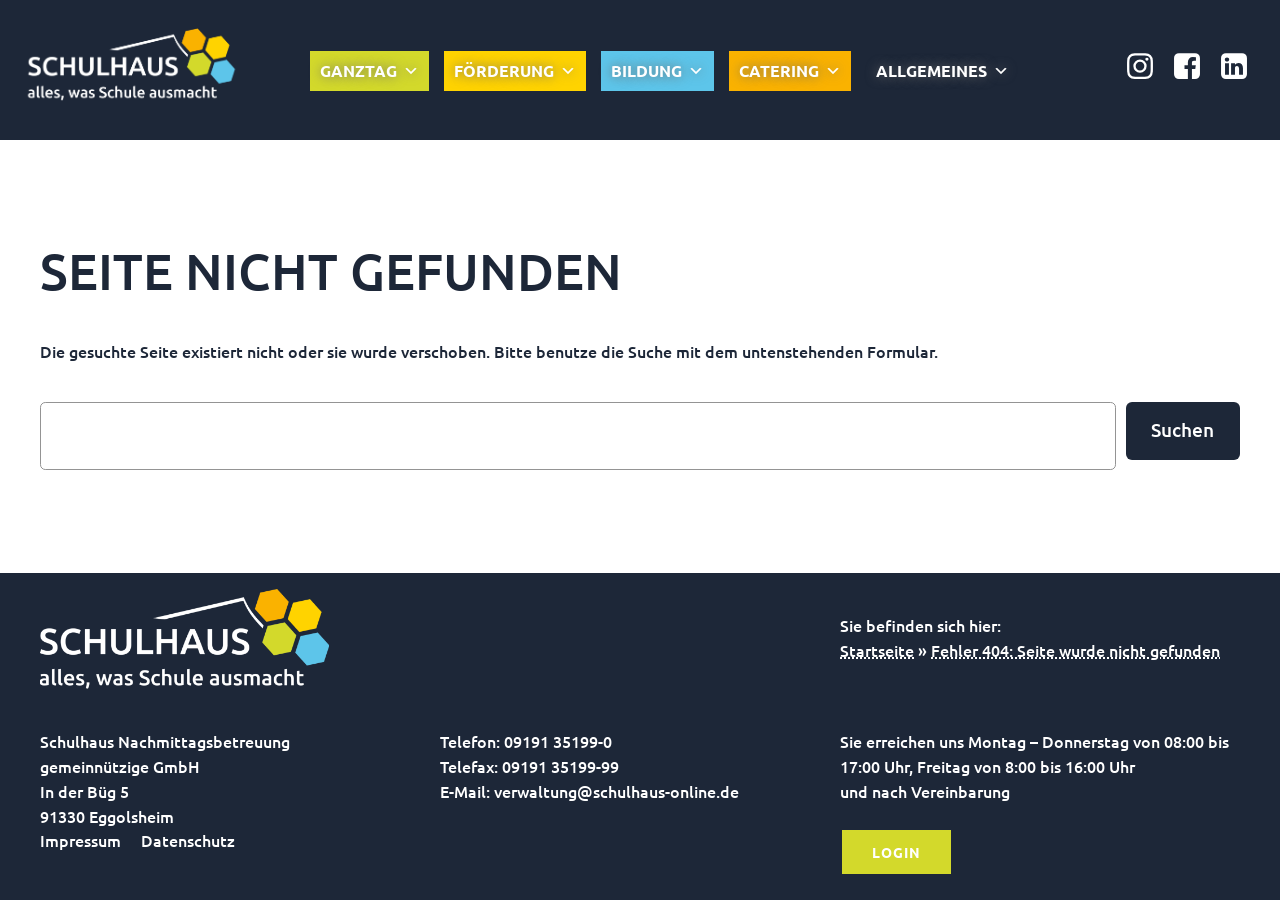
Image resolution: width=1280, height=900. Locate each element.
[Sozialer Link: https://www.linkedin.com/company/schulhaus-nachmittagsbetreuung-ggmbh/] (1241, 67)
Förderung (515, 71)
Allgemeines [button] (942, 71)
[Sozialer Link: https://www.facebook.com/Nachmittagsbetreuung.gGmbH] (1194, 67)
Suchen (1182, 429)
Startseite (877, 650)
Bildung (657, 71)
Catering (790, 71)
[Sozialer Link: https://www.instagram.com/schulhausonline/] (1147, 67)
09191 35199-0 (558, 741)
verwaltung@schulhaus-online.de (616, 791)
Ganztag (369, 71)
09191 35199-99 (560, 766)
